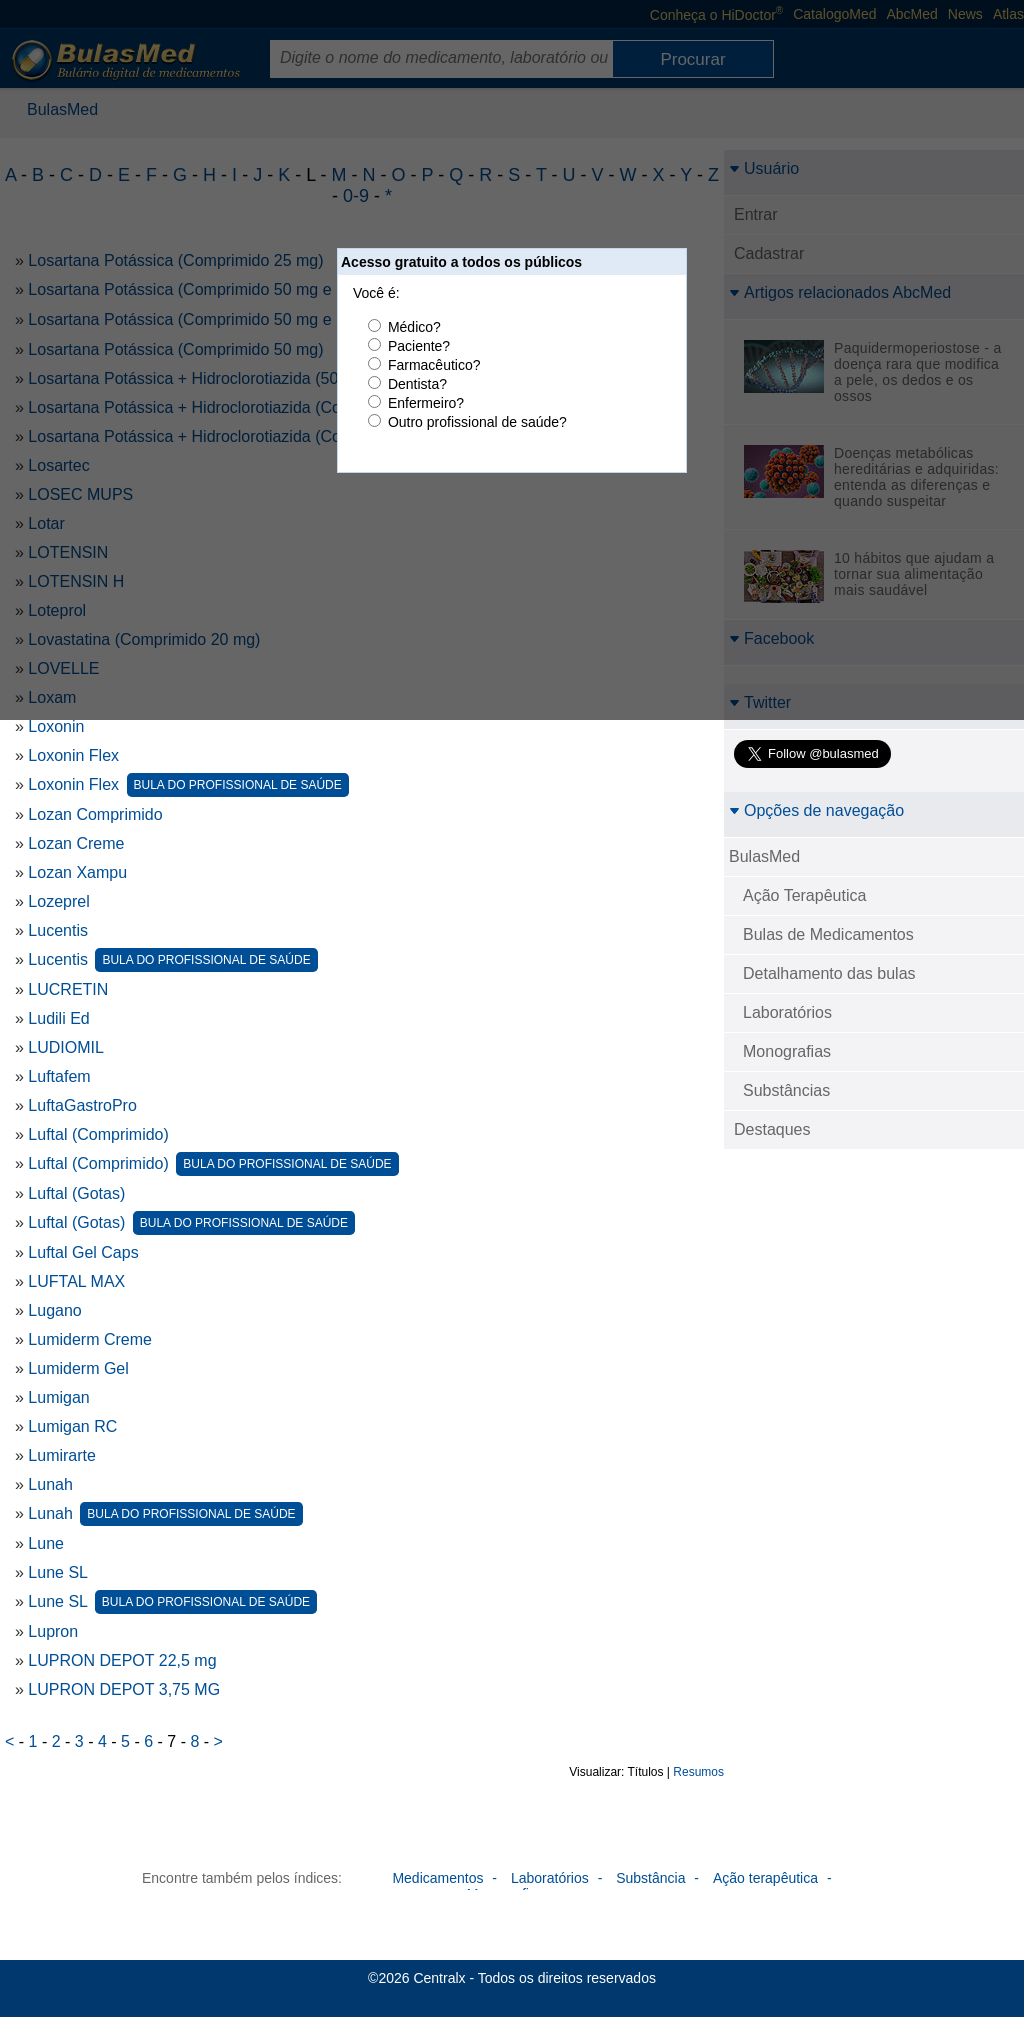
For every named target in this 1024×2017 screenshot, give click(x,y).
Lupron (53, 1631)
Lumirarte (62, 1455)
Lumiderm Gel (78, 1368)
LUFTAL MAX (76, 1281)
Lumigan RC (72, 1426)
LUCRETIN (68, 989)
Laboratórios (787, 1012)
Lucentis (58, 930)
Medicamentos (437, 1878)
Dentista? (417, 384)
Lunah (50, 1484)
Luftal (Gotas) (76, 1193)
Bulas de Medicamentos (828, 934)
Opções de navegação (816, 810)
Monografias (787, 1051)
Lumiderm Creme (90, 1339)
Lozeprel (58, 901)
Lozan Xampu (77, 872)
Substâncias (786, 1090)
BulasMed (764, 856)
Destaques (772, 1129)
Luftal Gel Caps (83, 1252)
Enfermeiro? (426, 403)
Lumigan (58, 1397)
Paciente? (419, 346)
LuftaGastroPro (82, 1105)
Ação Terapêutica (804, 895)
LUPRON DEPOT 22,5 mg (122, 1660)
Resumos (698, 1772)
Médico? (414, 327)
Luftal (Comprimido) (98, 1134)
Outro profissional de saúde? (477, 422)
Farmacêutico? (434, 365)
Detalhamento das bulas (829, 973)
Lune (46, 1543)
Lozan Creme (76, 843)
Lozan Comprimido (95, 814)
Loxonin (56, 726)
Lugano (54, 1310)
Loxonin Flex (73, 755)
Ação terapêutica (765, 1878)
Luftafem (59, 1076)
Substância (650, 1878)
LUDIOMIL (66, 1047)
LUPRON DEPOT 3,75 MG (124, 1689)
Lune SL (58, 1572)
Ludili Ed (58, 1018)
